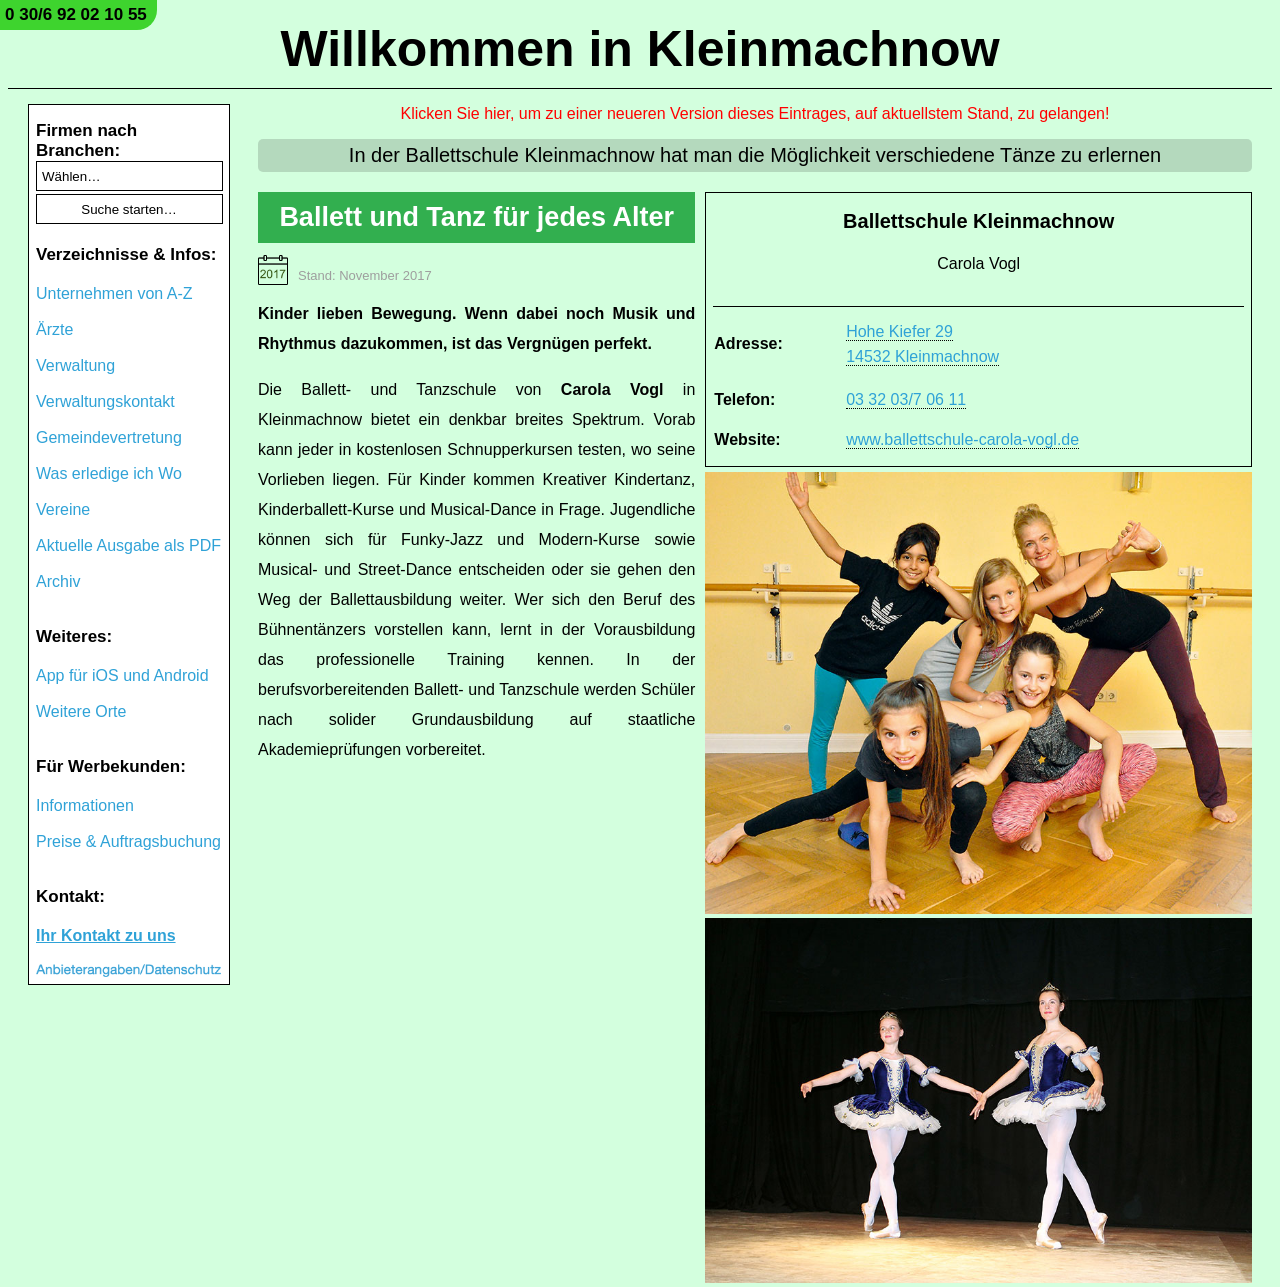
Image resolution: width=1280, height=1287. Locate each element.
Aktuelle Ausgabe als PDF (128, 545)
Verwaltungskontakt (105, 401)
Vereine (63, 509)
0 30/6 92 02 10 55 (76, 14)
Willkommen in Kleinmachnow (639, 49)
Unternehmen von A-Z (114, 293)
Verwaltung (75, 365)
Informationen (85, 805)
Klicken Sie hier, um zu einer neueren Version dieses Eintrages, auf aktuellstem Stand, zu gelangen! (755, 113)
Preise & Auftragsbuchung (128, 841)
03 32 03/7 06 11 (906, 399)
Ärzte (54, 329)
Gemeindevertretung (109, 437)
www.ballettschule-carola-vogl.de (962, 439)
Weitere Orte (81, 711)
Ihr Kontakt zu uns (106, 935)
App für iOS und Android (122, 675)
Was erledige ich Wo (109, 473)
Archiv (58, 581)
